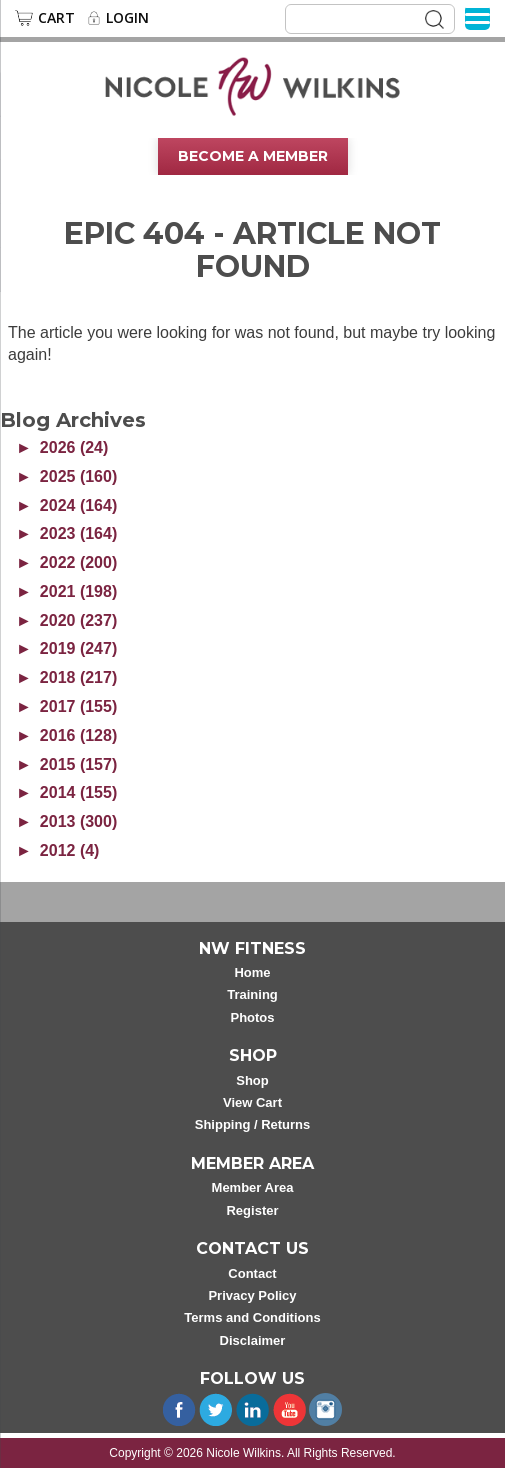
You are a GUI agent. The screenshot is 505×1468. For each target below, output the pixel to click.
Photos (252, 1017)
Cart (56, 18)
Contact (252, 1273)
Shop (252, 1080)
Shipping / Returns (253, 1124)
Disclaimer (253, 1340)
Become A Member (253, 156)
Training (252, 994)
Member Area (253, 1187)
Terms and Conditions (252, 1317)
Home (252, 972)
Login (127, 18)
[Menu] (477, 17)
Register (252, 1210)
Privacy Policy (252, 1295)
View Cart (252, 1102)
